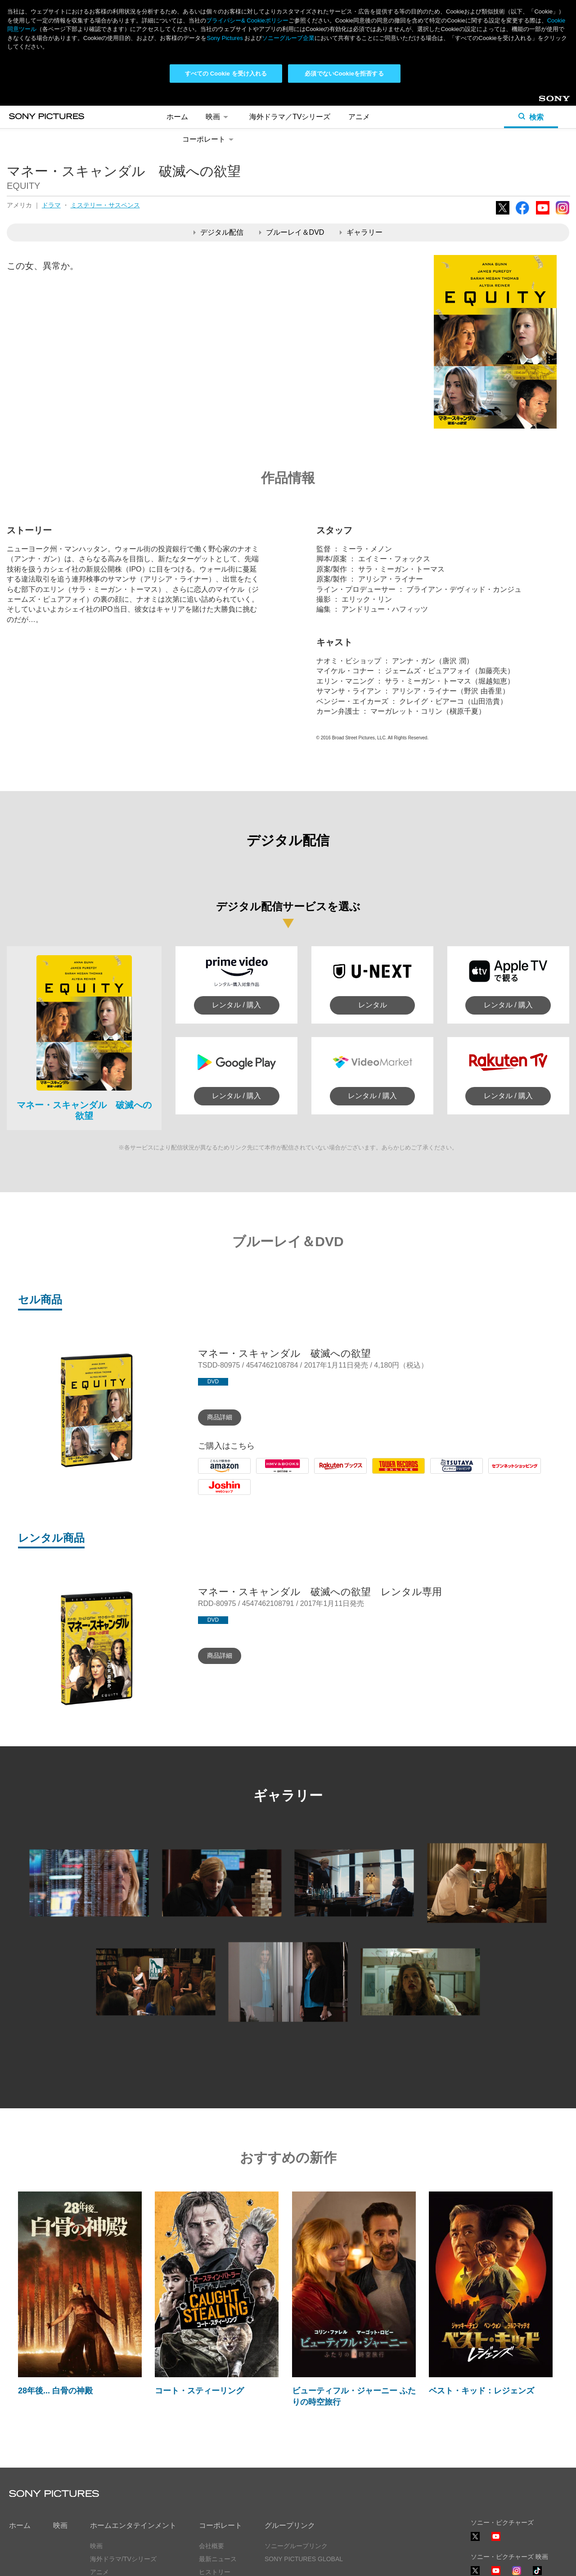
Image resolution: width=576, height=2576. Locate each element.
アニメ (99, 2482)
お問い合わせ (218, 2507)
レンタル (372, 915)
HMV (264, 1383)
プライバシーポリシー (40, 2561)
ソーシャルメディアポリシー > (514, 2535)
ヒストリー (214, 2482)
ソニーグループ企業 (288, 38)
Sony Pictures (225, 38)
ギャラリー (361, 142)
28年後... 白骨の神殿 (55, 2300)
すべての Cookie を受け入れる (226, 73)
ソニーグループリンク (296, 2456)
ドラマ (51, 115)
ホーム (20, 2435)
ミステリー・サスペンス (105, 115)
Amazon (211, 1383)
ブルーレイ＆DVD (291, 142)
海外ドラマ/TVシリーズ (123, 2469)
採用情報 (211, 2494)
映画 (60, 2435)
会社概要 (211, 2456)
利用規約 (98, 2561)
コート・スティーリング (199, 2300)
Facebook (522, 124)
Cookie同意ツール (150, 2561)
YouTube (542, 124)
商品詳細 (219, 1327)
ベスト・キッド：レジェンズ (481, 2300)
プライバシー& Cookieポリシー (247, 20)
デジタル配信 (218, 142)
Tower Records (396, 1383)
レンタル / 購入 (236, 915)
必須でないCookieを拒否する (344, 73)
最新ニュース (218, 2469)
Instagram (562, 124)
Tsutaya (442, 1383)
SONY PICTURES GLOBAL (304, 2469)
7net (495, 1383)
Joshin (208, 1404)
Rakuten (327, 1383)
